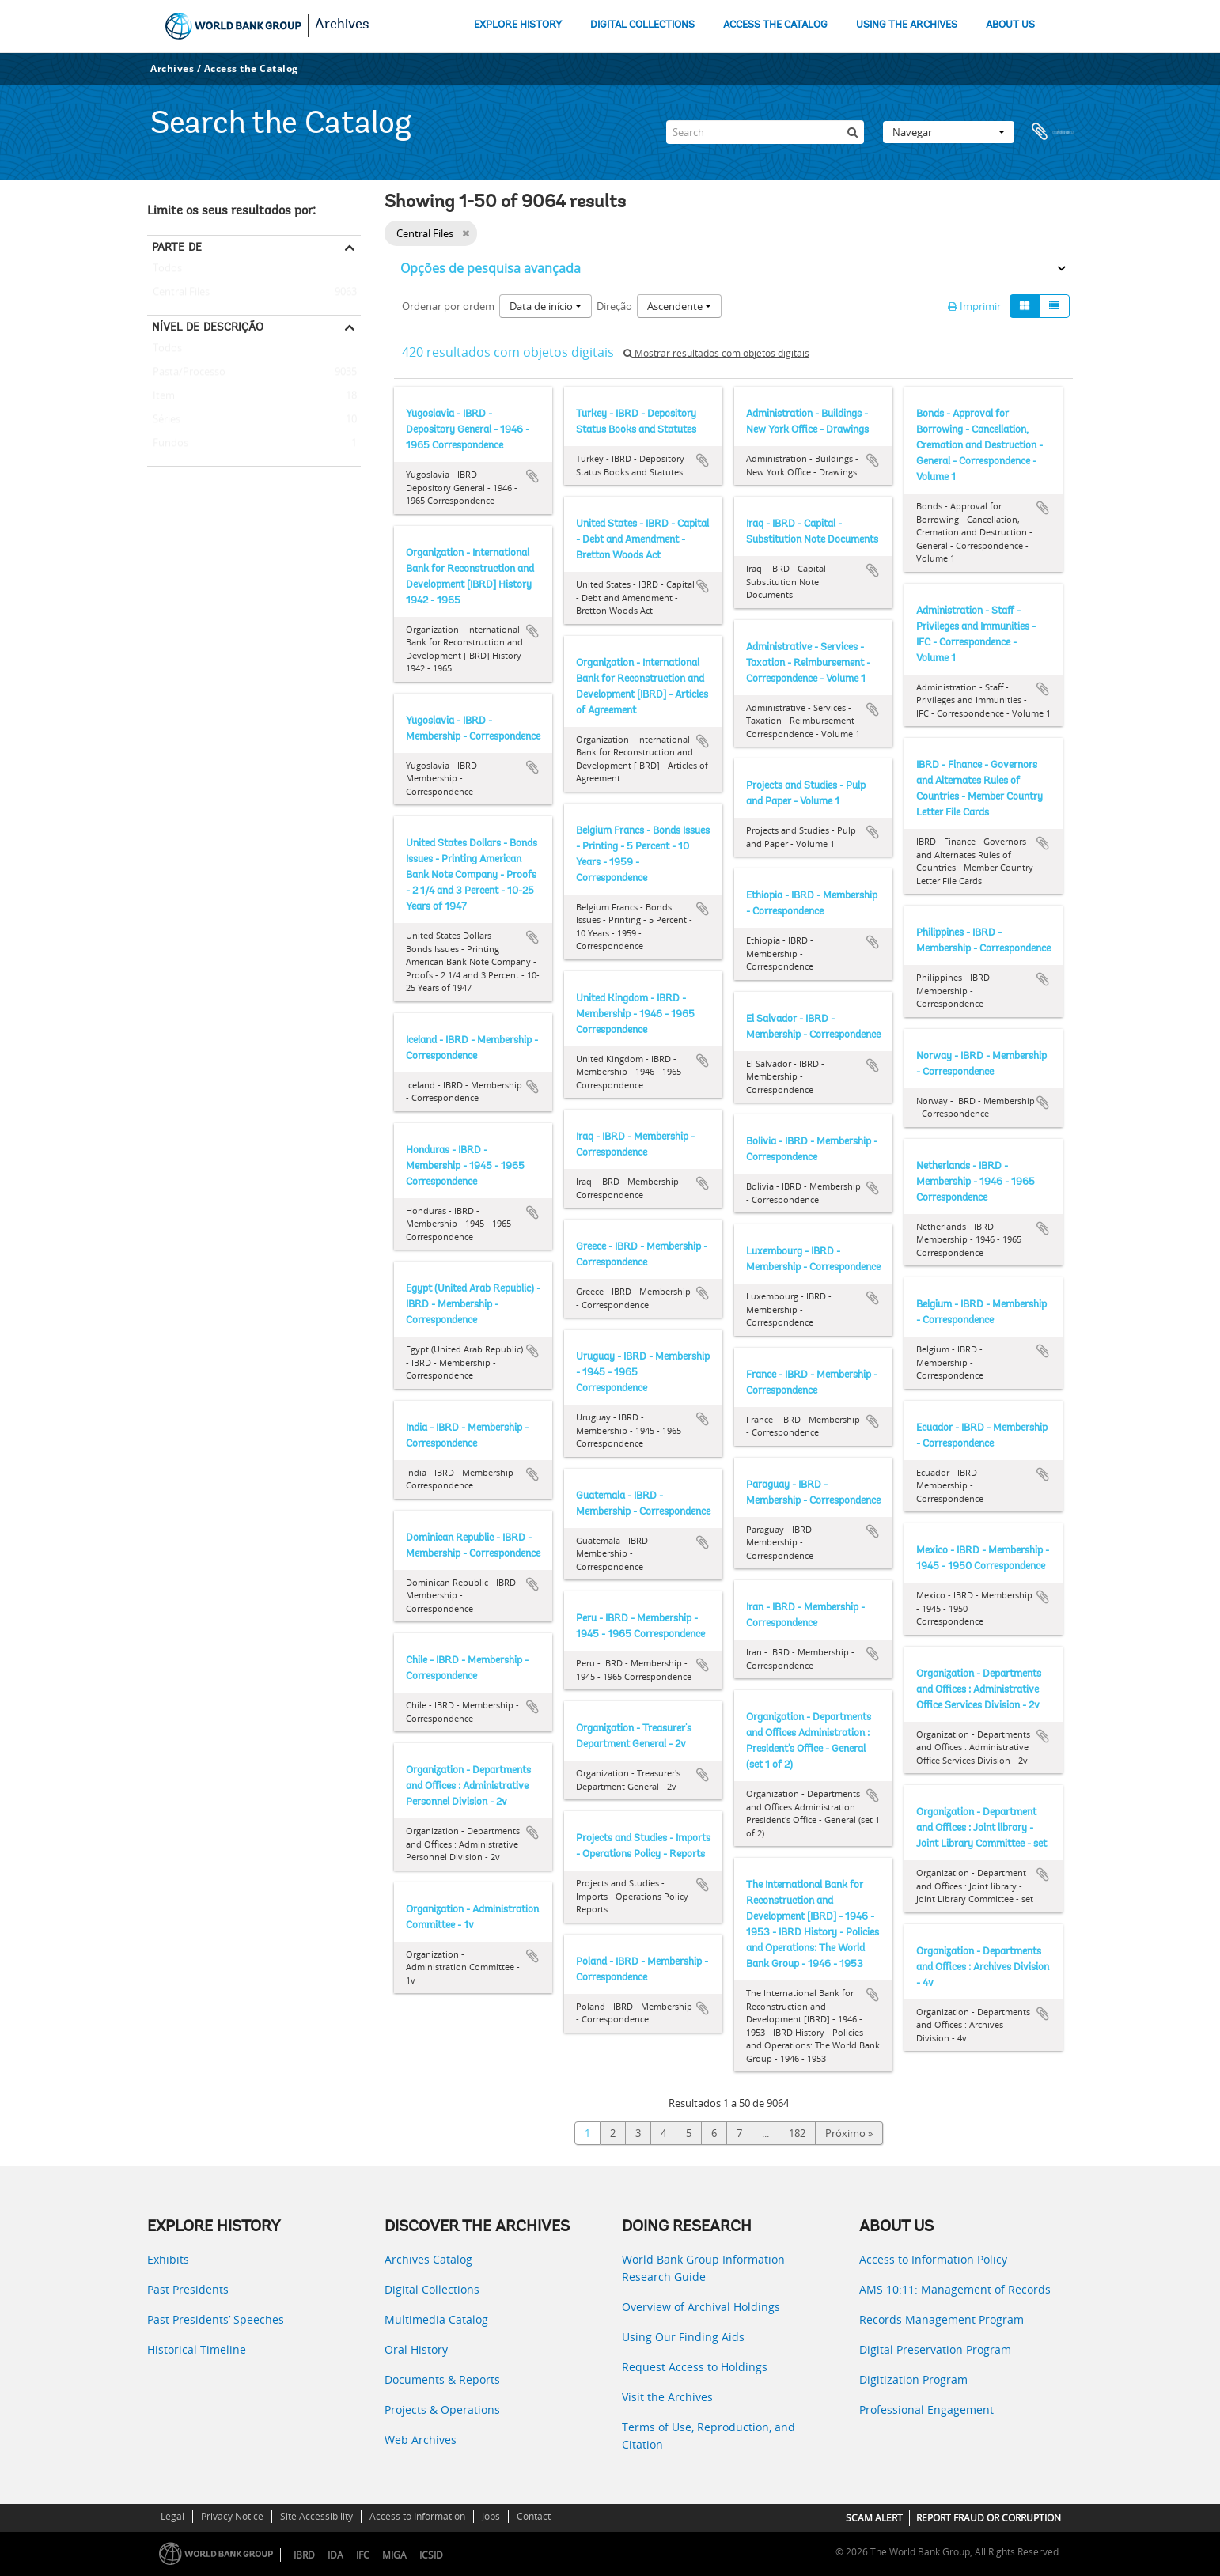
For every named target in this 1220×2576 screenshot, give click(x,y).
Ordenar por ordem (448, 306)
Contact (534, 2516)
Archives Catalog (428, 2259)
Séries (163, 419)
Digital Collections (432, 2289)
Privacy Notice (232, 2516)
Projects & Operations (442, 2409)
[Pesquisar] (852, 132)
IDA (335, 2555)
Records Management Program (941, 2319)
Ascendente (679, 306)
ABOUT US (1010, 25)
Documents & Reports (442, 2379)
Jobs (491, 2516)
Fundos (167, 443)
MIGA (394, 2555)
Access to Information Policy (933, 2259)
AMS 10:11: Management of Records (955, 2289)
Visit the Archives (667, 2396)
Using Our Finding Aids (683, 2336)
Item (161, 396)
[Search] (765, 132)
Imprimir (974, 306)
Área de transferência (1053, 132)
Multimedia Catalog (436, 2319)
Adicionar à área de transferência (532, 476)
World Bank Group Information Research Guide (703, 2268)
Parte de (177, 247)
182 (797, 2133)
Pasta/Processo (186, 372)
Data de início (546, 306)
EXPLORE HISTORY (518, 25)
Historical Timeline (196, 2349)
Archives (342, 25)
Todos (167, 271)
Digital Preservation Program (935, 2349)
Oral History (416, 2349)
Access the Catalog (251, 68)
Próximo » (849, 2133)
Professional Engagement (926, 2409)
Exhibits (168, 2259)
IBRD (304, 2555)
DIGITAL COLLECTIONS (642, 25)
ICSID (431, 2555)
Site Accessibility (316, 2516)
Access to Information (417, 2516)
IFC (362, 2555)
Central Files (178, 292)
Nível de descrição (207, 327)
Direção (614, 306)
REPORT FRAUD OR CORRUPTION (988, 2518)
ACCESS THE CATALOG (775, 25)
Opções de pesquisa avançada (490, 268)
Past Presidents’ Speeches (215, 2319)
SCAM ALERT (874, 2518)
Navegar (948, 132)
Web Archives (421, 2439)
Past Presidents (188, 2289)
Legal (172, 2516)
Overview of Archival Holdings (701, 2306)
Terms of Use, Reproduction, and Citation (708, 2435)
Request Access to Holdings (694, 2366)
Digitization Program (913, 2379)
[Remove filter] (465, 233)
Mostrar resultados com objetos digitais (716, 353)
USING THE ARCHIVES (906, 25)
